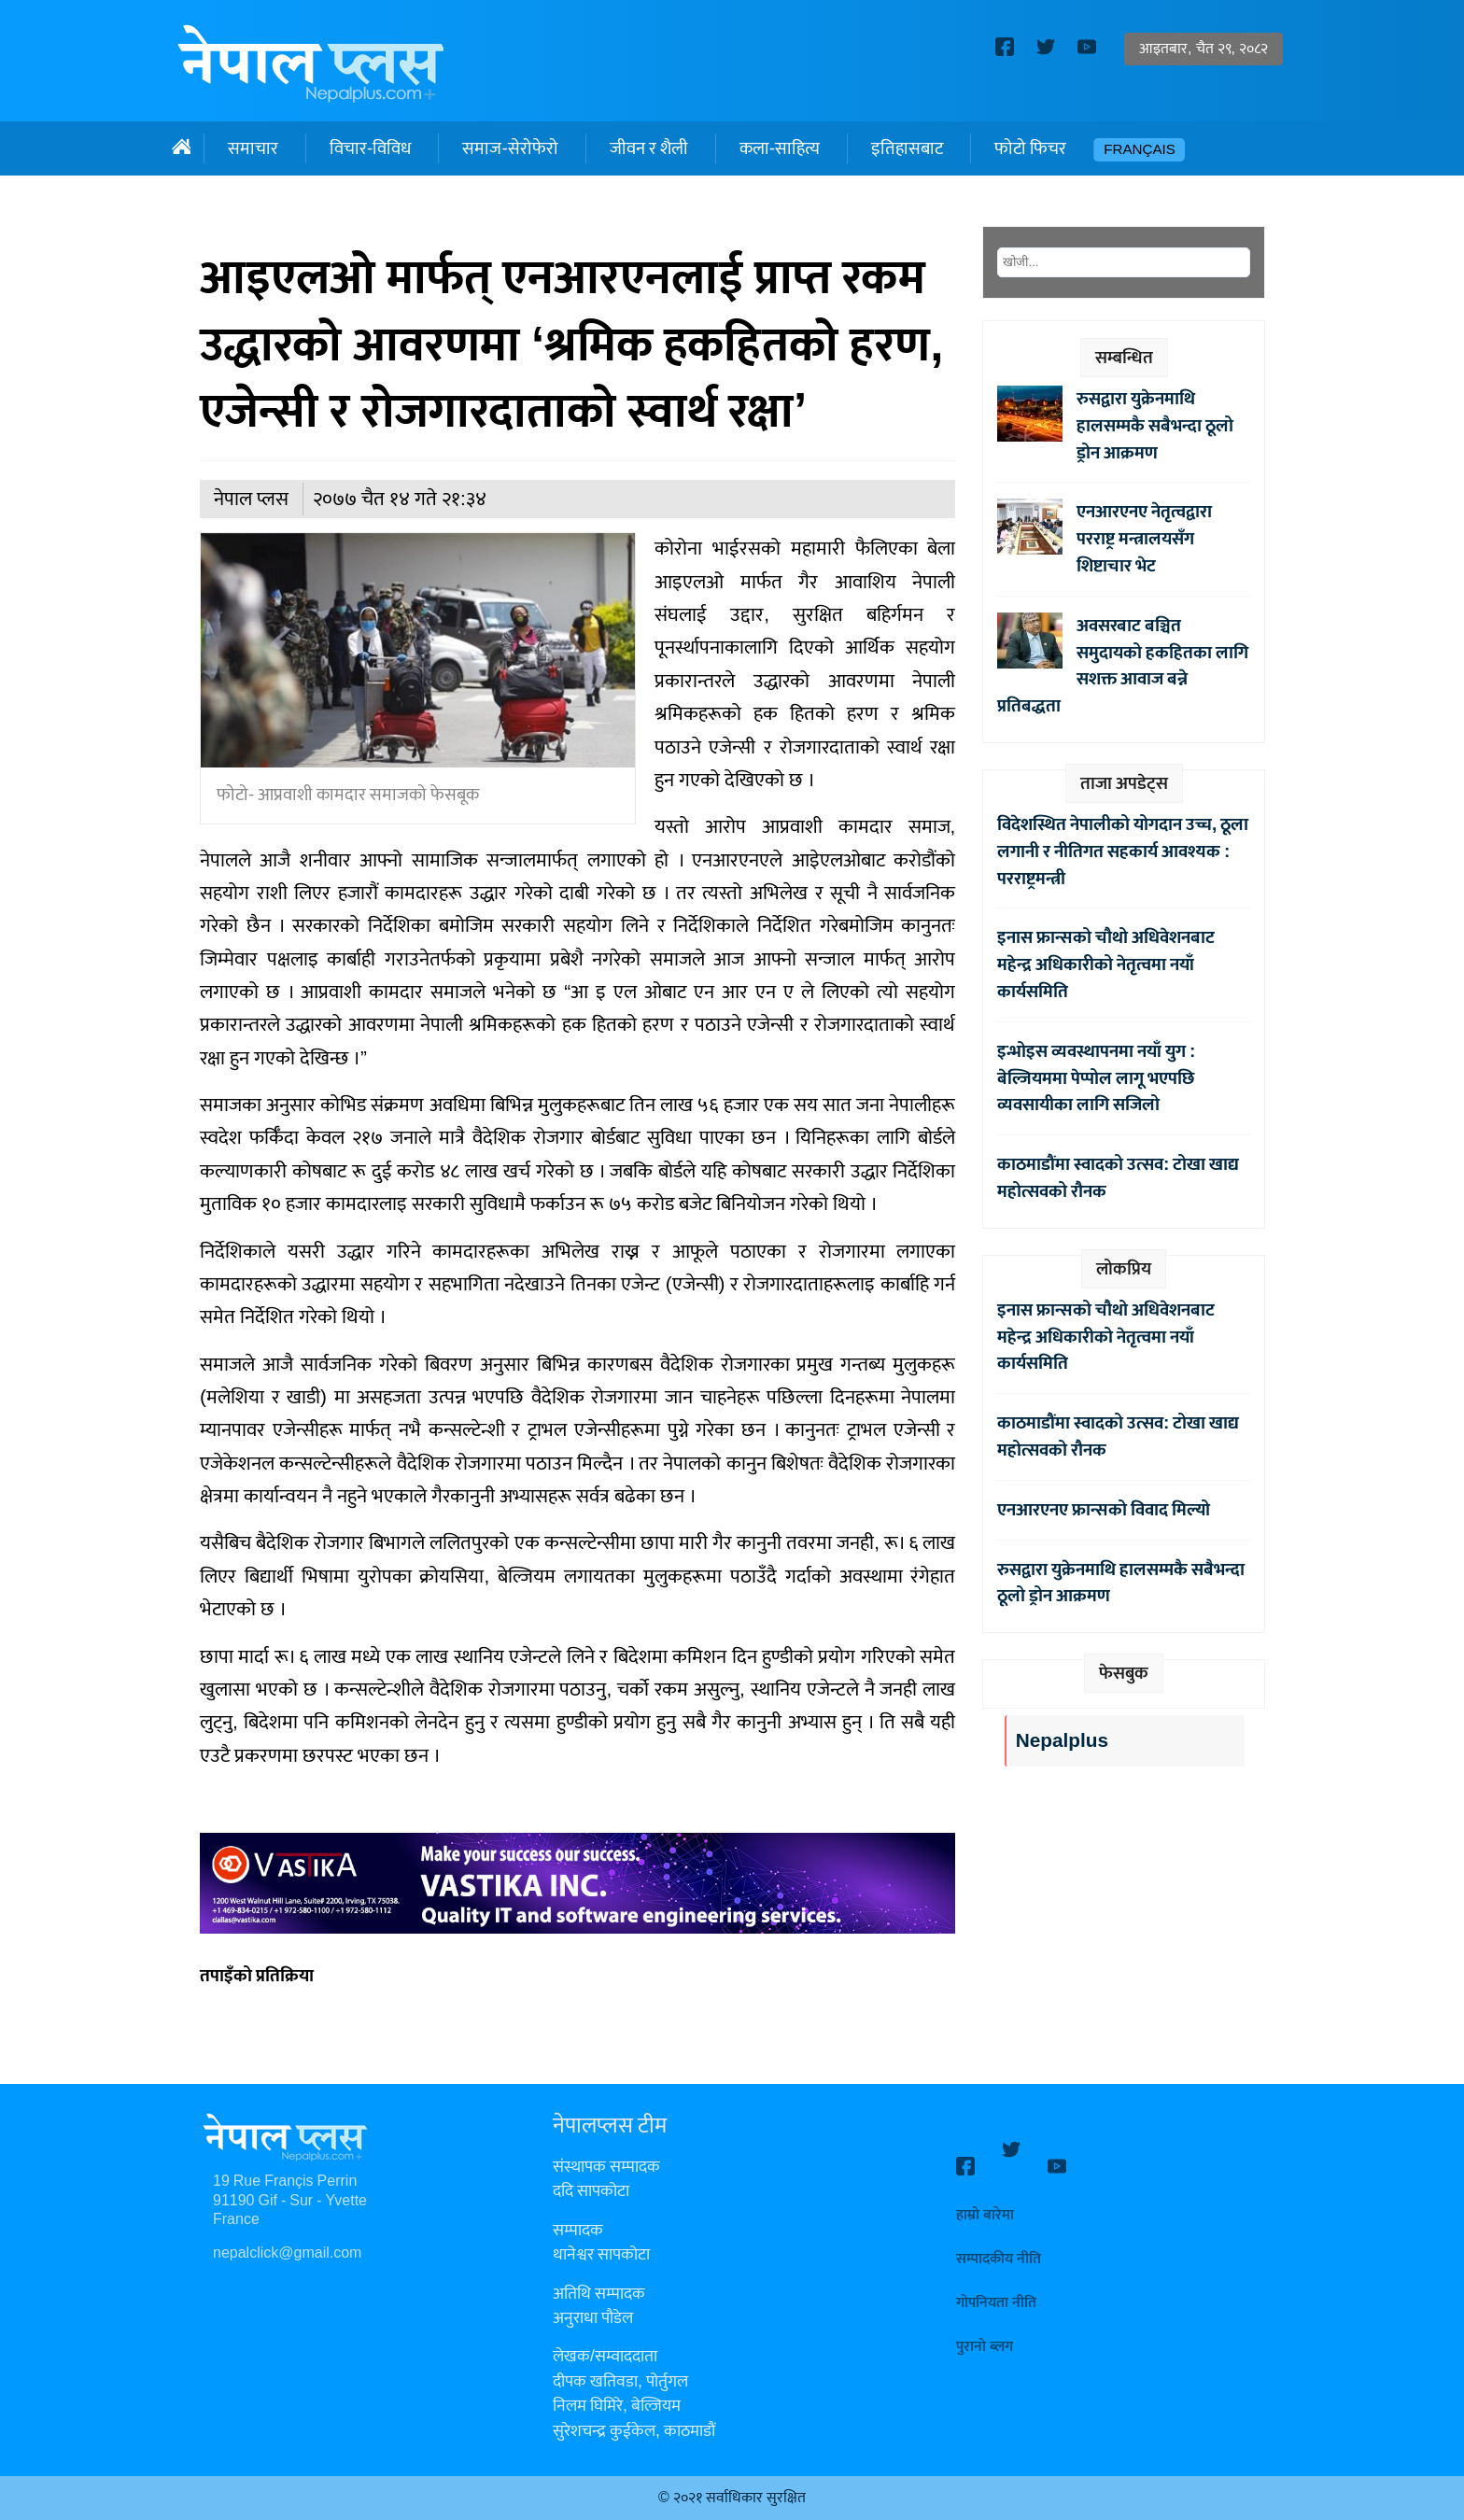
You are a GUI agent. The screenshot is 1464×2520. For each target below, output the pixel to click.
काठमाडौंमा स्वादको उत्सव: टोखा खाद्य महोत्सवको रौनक (1118, 1177)
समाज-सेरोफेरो (509, 148)
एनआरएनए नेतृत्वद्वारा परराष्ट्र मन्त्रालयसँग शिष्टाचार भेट (1144, 539)
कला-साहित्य (779, 148)
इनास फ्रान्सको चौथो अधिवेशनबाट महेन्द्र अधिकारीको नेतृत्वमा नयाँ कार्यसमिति (1106, 964)
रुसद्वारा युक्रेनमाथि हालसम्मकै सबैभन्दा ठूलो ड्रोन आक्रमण (1155, 426)
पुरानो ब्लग (984, 2330)
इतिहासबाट (907, 148)
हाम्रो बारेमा (985, 2198)
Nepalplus (1062, 1741)
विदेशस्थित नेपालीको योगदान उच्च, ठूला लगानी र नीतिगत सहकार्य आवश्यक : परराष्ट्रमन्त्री (1122, 851)
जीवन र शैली (649, 148)
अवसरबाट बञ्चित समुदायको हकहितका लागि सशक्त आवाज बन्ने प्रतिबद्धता (1122, 666)
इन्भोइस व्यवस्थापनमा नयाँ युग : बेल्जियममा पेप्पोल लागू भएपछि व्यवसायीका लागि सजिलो (1096, 1078)
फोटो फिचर (1030, 148)
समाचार (253, 148)
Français (1139, 150)
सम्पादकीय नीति (998, 2242)
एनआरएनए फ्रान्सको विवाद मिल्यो (1103, 1510)
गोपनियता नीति (996, 2286)
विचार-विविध (370, 148)
